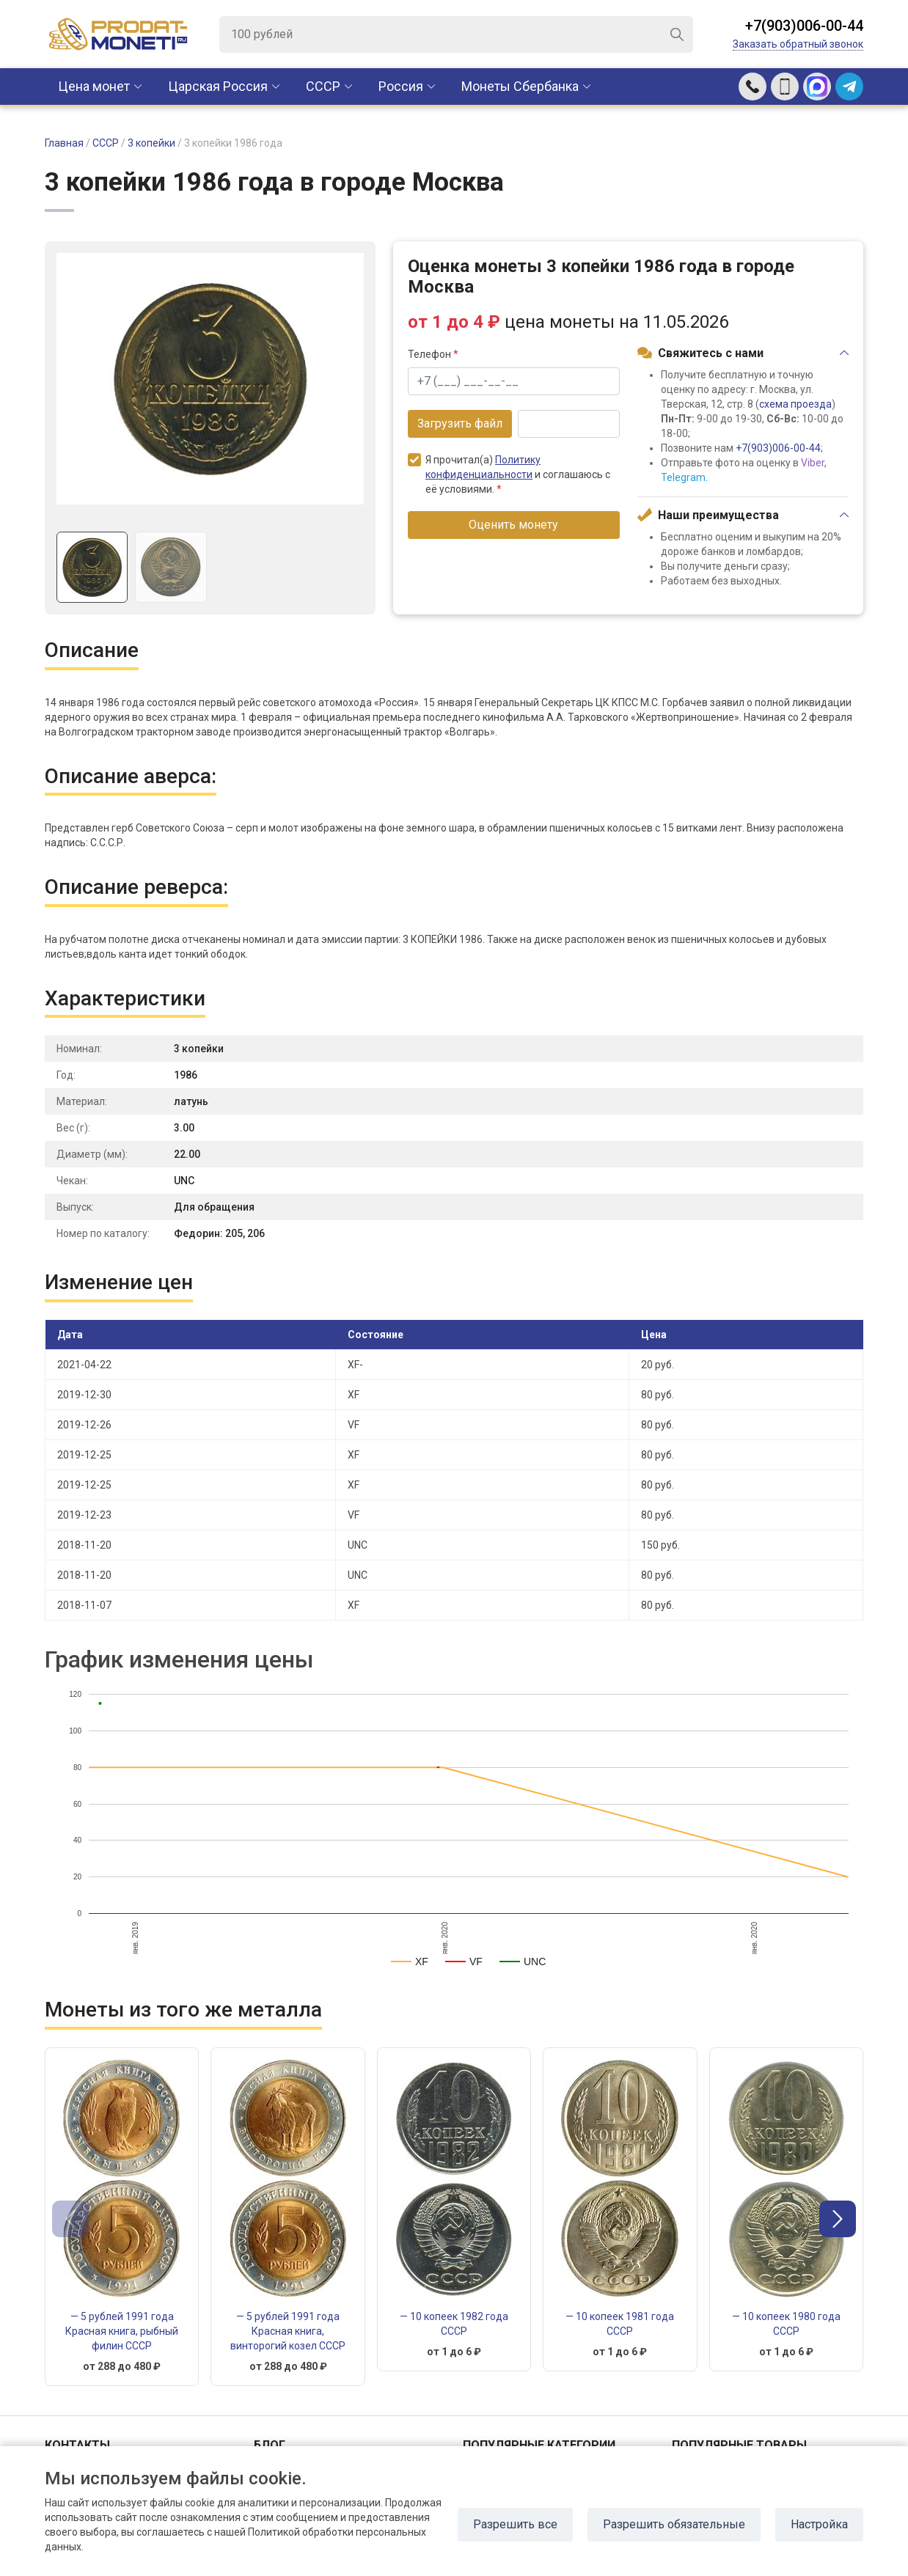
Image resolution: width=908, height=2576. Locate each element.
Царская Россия (218, 86)
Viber (812, 463)
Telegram (683, 477)
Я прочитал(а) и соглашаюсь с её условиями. (509, 474)
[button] (837, 2219)
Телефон (433, 354)
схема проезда (795, 404)
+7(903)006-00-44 (804, 25)
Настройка (819, 2524)
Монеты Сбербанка (520, 86)
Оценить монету (513, 525)
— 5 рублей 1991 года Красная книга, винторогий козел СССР (287, 2331)
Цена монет (94, 86)
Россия (400, 86)
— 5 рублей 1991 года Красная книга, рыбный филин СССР (121, 2331)
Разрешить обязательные (674, 2524)
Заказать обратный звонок (798, 44)
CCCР (323, 86)
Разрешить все (515, 2524)
